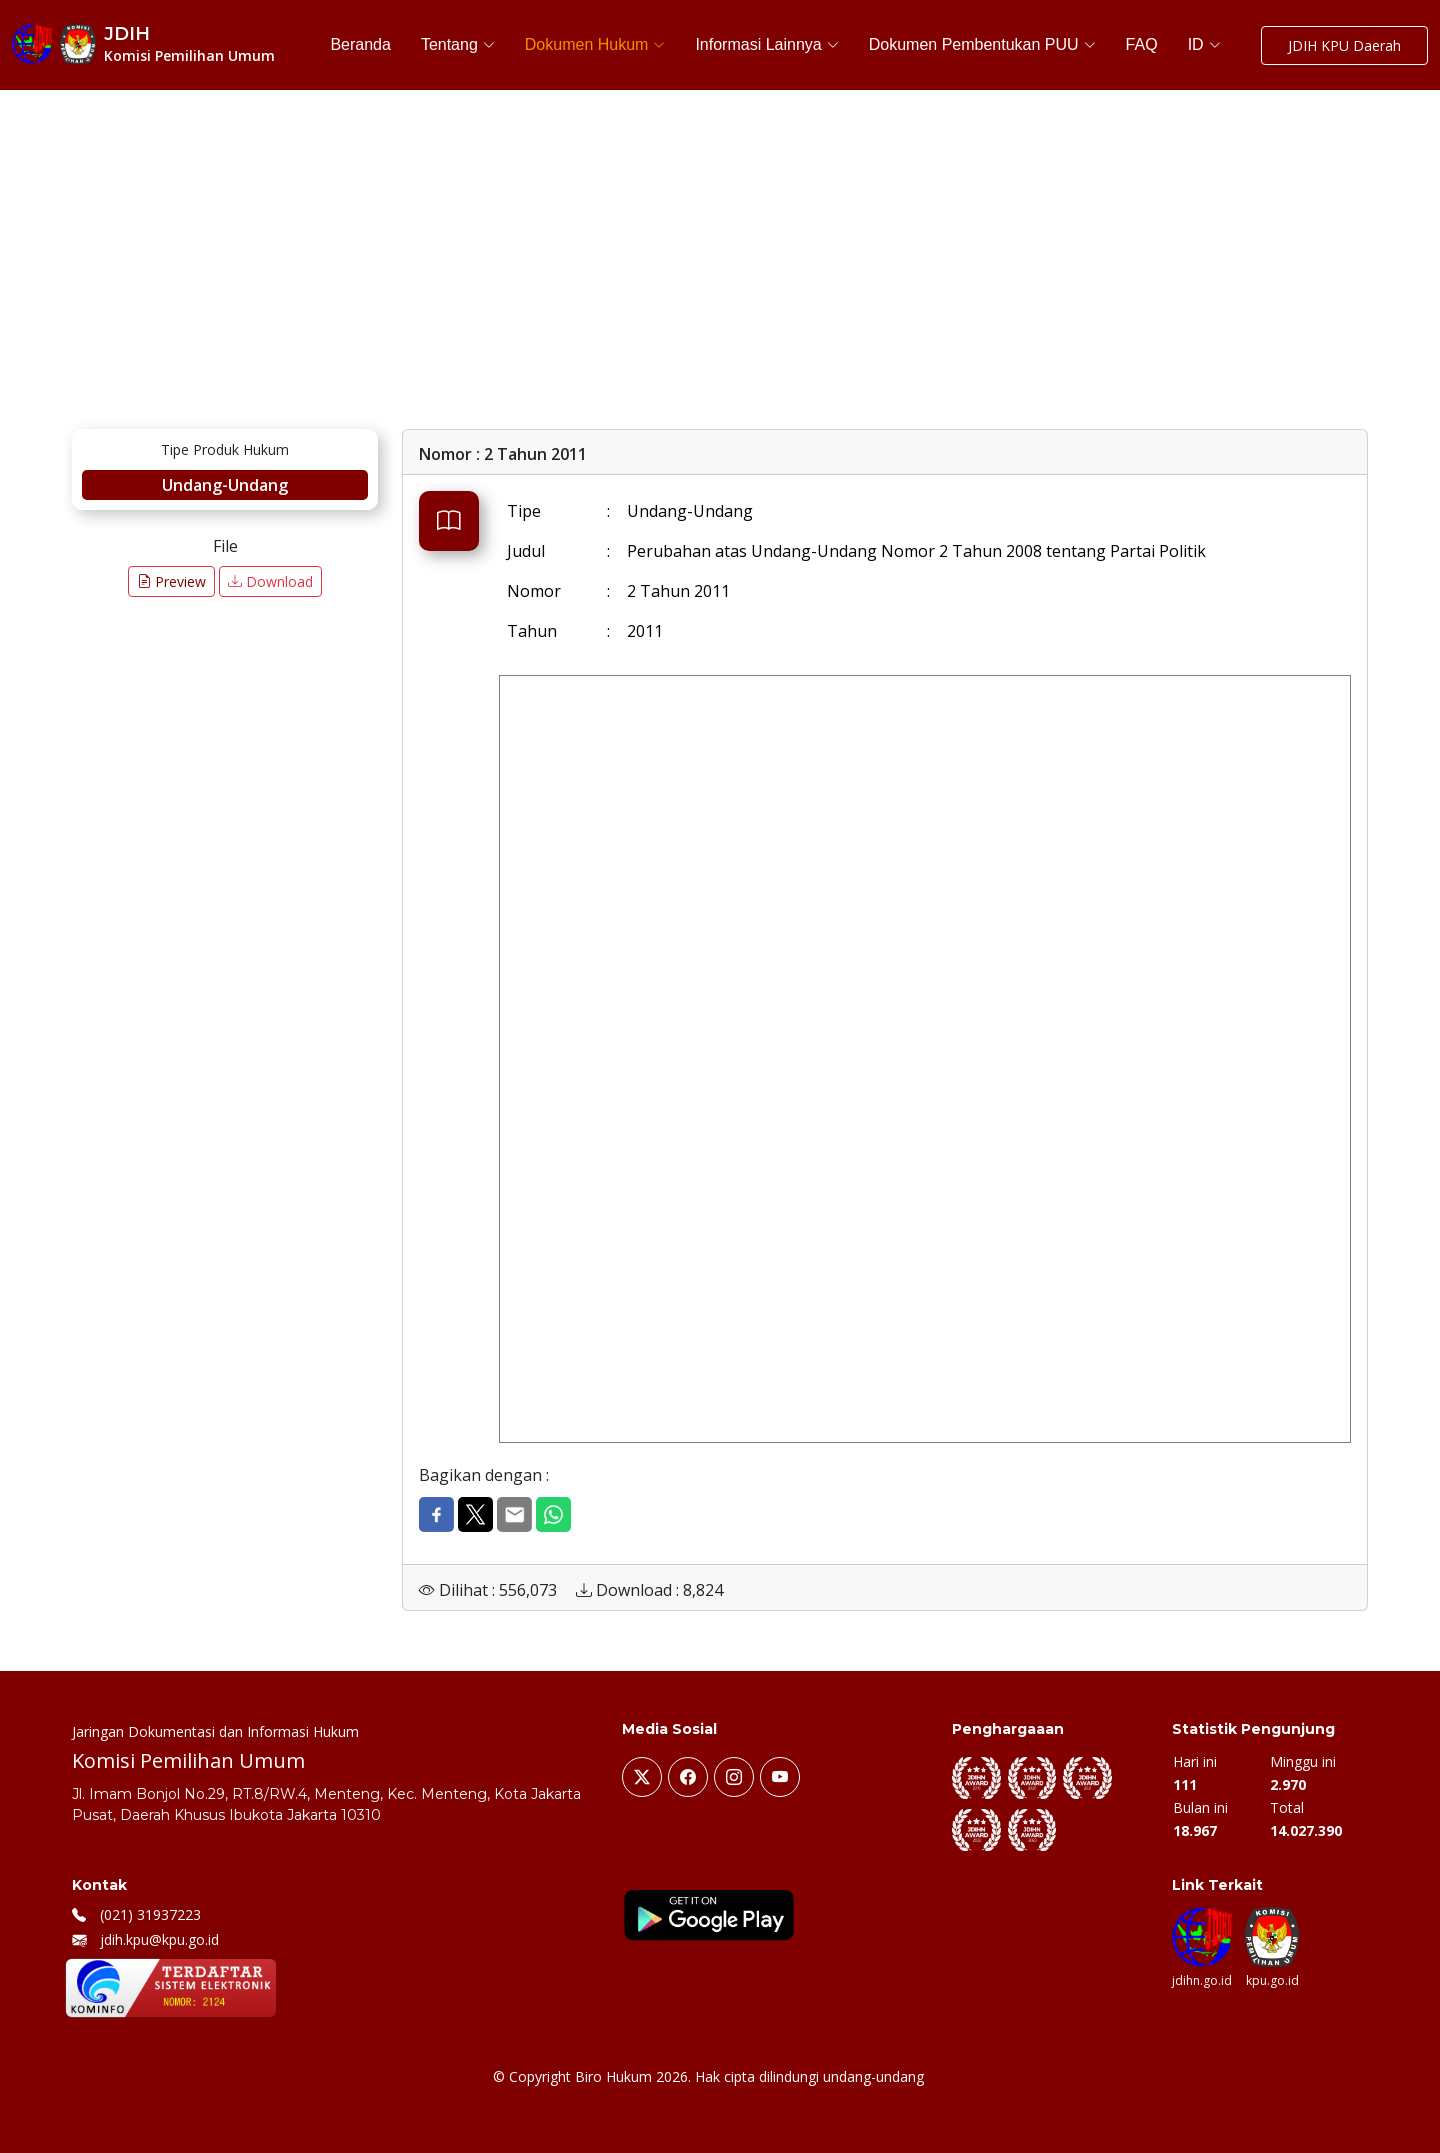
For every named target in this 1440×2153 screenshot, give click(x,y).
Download (270, 581)
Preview (171, 581)
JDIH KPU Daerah (1344, 45)
